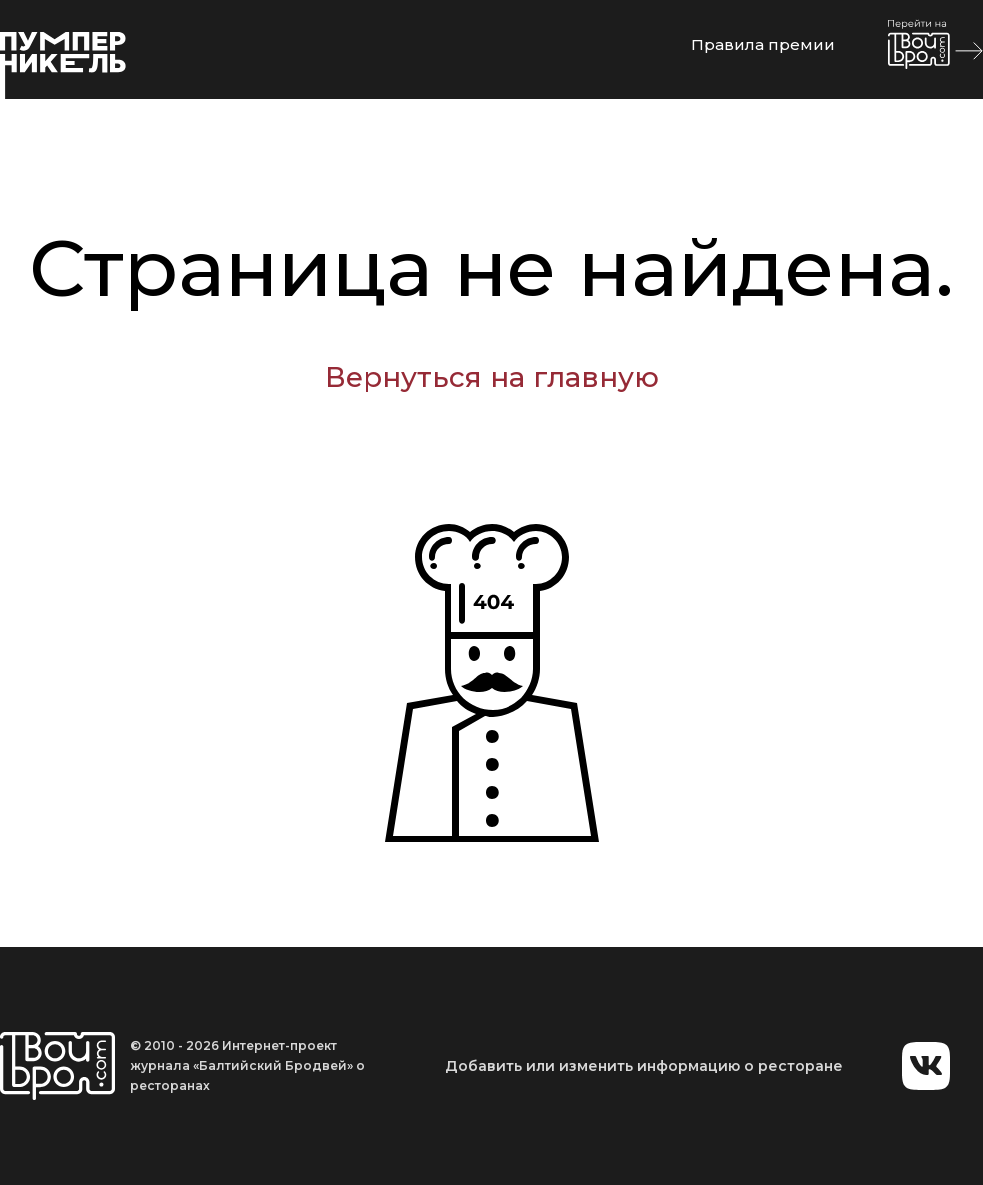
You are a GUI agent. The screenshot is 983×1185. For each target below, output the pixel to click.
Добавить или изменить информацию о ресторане (644, 1066)
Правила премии (763, 44)
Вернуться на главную (492, 377)
